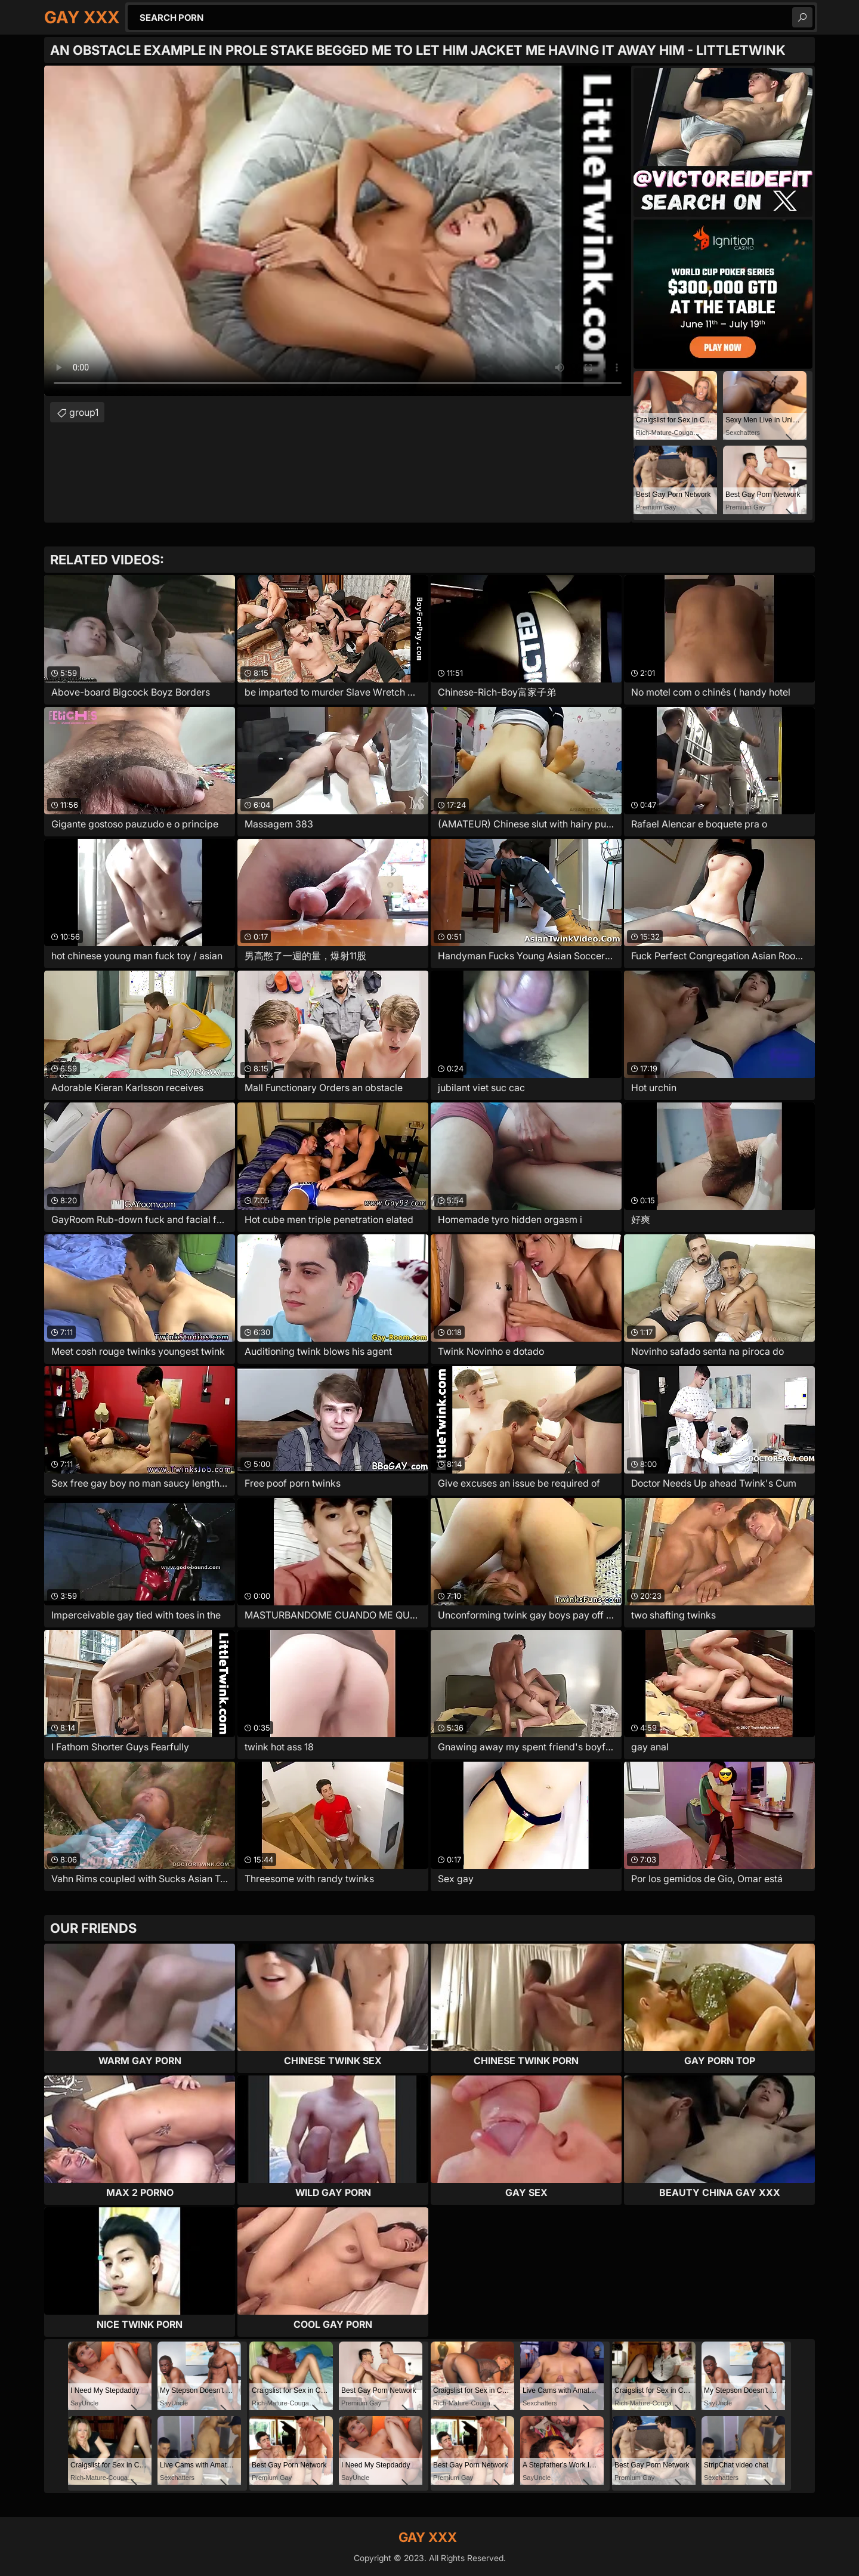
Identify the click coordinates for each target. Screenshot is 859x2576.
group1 (83, 412)
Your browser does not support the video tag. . (337, 231)
